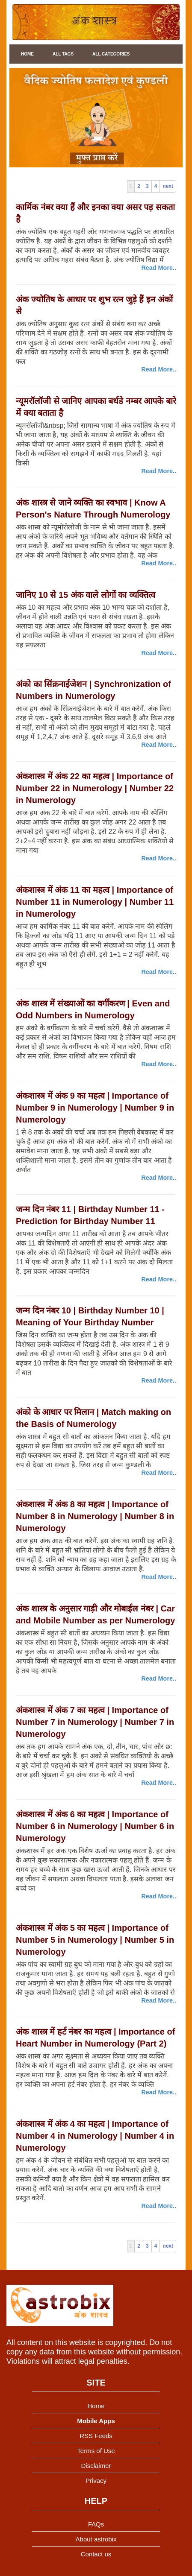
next (167, 186)
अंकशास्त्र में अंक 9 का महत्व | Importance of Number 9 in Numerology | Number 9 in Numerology (95, 1107)
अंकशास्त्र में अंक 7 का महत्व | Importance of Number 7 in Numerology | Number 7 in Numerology (95, 1722)
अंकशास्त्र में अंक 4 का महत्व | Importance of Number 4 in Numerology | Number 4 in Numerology (95, 2135)
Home (27, 54)
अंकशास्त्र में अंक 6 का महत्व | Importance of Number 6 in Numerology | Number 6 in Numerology (95, 1826)
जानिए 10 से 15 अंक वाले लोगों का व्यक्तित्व (85, 594)
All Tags (63, 54)
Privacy (96, 2480)
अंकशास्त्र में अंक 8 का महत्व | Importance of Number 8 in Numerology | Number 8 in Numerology (95, 1516)
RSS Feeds (96, 2435)
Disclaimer (96, 2465)
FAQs (96, 2524)
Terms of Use (96, 2450)
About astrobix (96, 2539)
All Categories (111, 54)
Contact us (96, 2554)
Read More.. (158, 267)
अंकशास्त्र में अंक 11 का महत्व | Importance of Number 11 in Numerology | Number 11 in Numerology (95, 901)
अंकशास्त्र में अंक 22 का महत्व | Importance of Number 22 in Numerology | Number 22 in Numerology (95, 788)
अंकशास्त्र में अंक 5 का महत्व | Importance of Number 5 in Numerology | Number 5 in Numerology (95, 1939)
